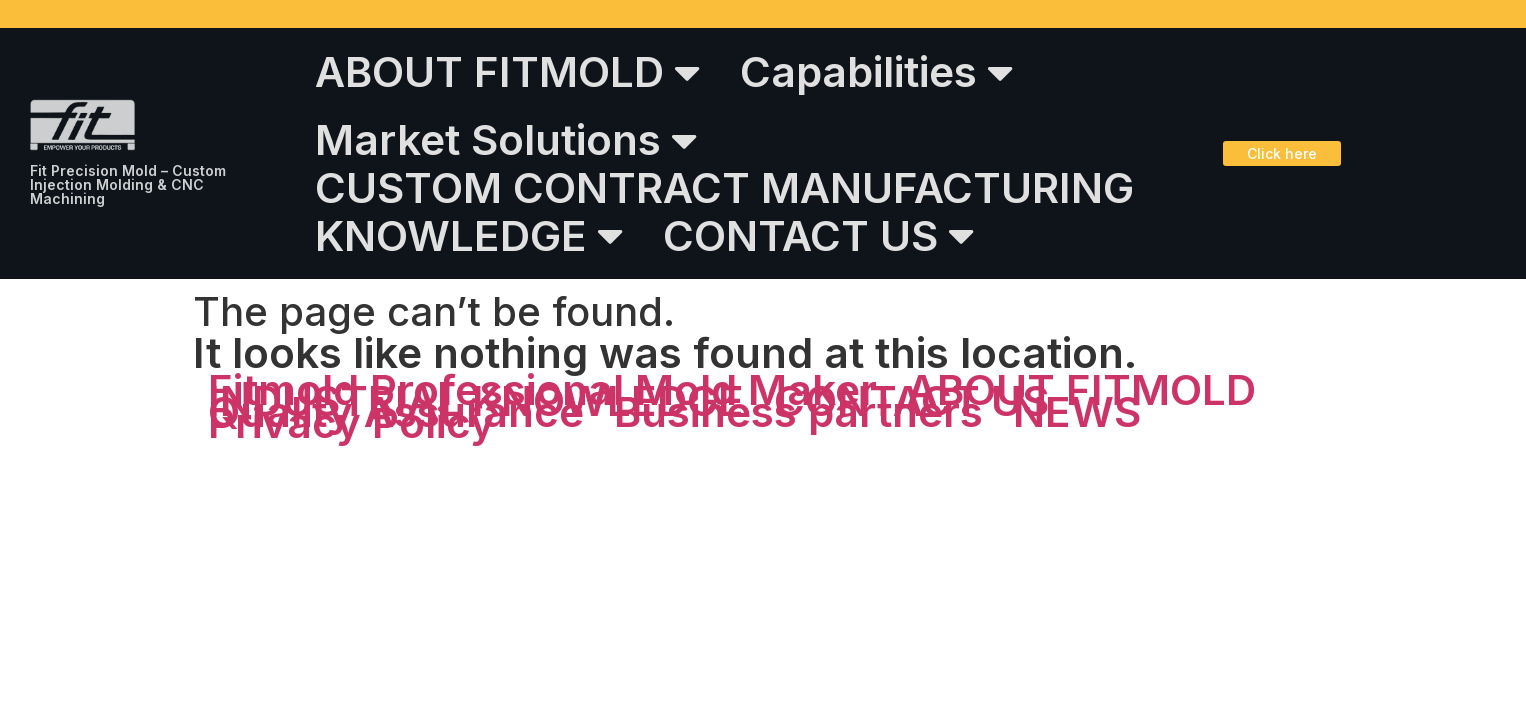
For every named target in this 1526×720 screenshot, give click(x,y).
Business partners (798, 411)
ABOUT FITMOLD (507, 72)
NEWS (1077, 411)
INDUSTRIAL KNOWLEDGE (476, 400)
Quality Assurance (396, 411)
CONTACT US (818, 235)
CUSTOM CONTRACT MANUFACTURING (724, 187)
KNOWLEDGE (469, 235)
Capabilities (876, 72)
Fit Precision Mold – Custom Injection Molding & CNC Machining (128, 184)
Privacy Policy (351, 422)
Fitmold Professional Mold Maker (542, 389)
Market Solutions (506, 140)
